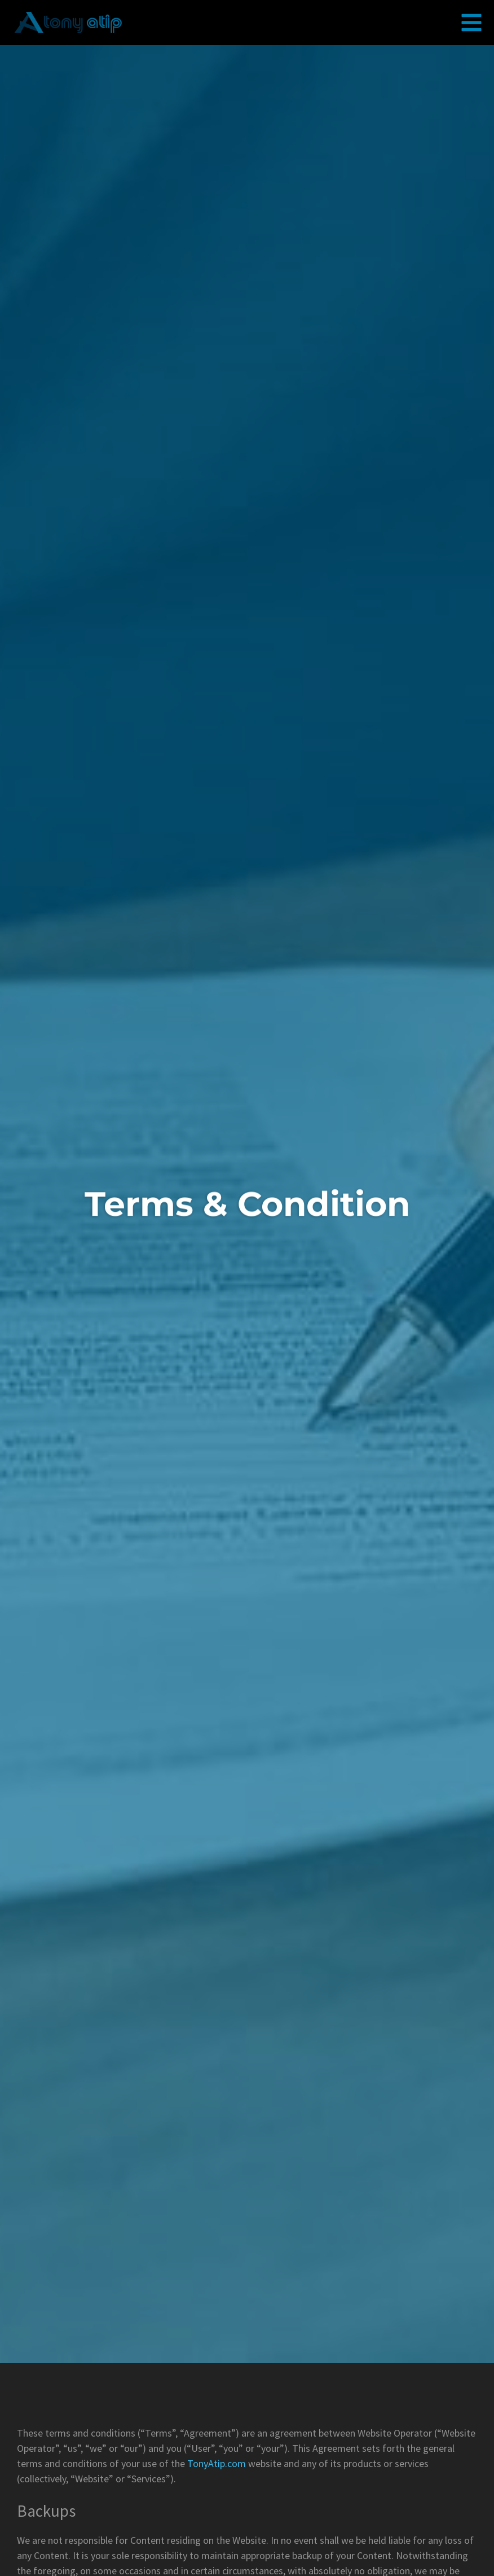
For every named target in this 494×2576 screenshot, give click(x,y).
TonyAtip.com (216, 2463)
